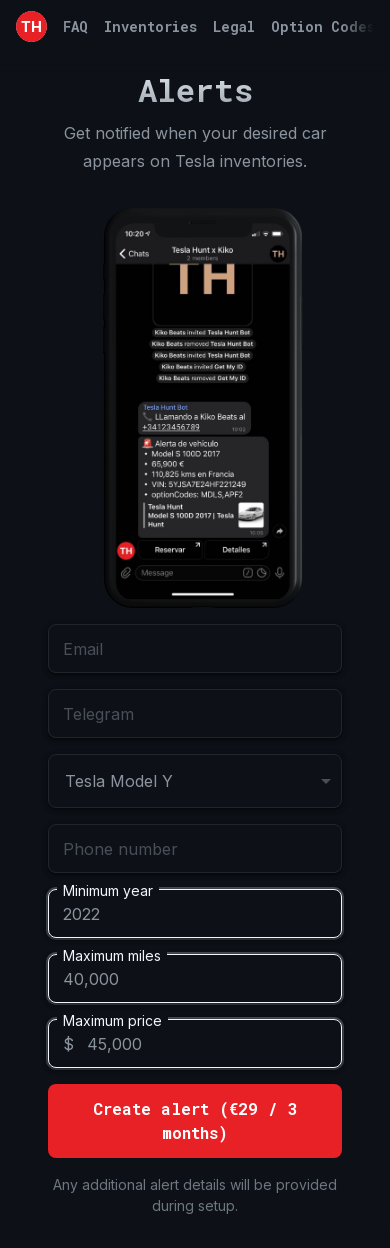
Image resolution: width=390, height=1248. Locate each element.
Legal (234, 26)
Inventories (150, 26)
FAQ (75, 26)
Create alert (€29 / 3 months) (195, 1120)
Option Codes (323, 26)
